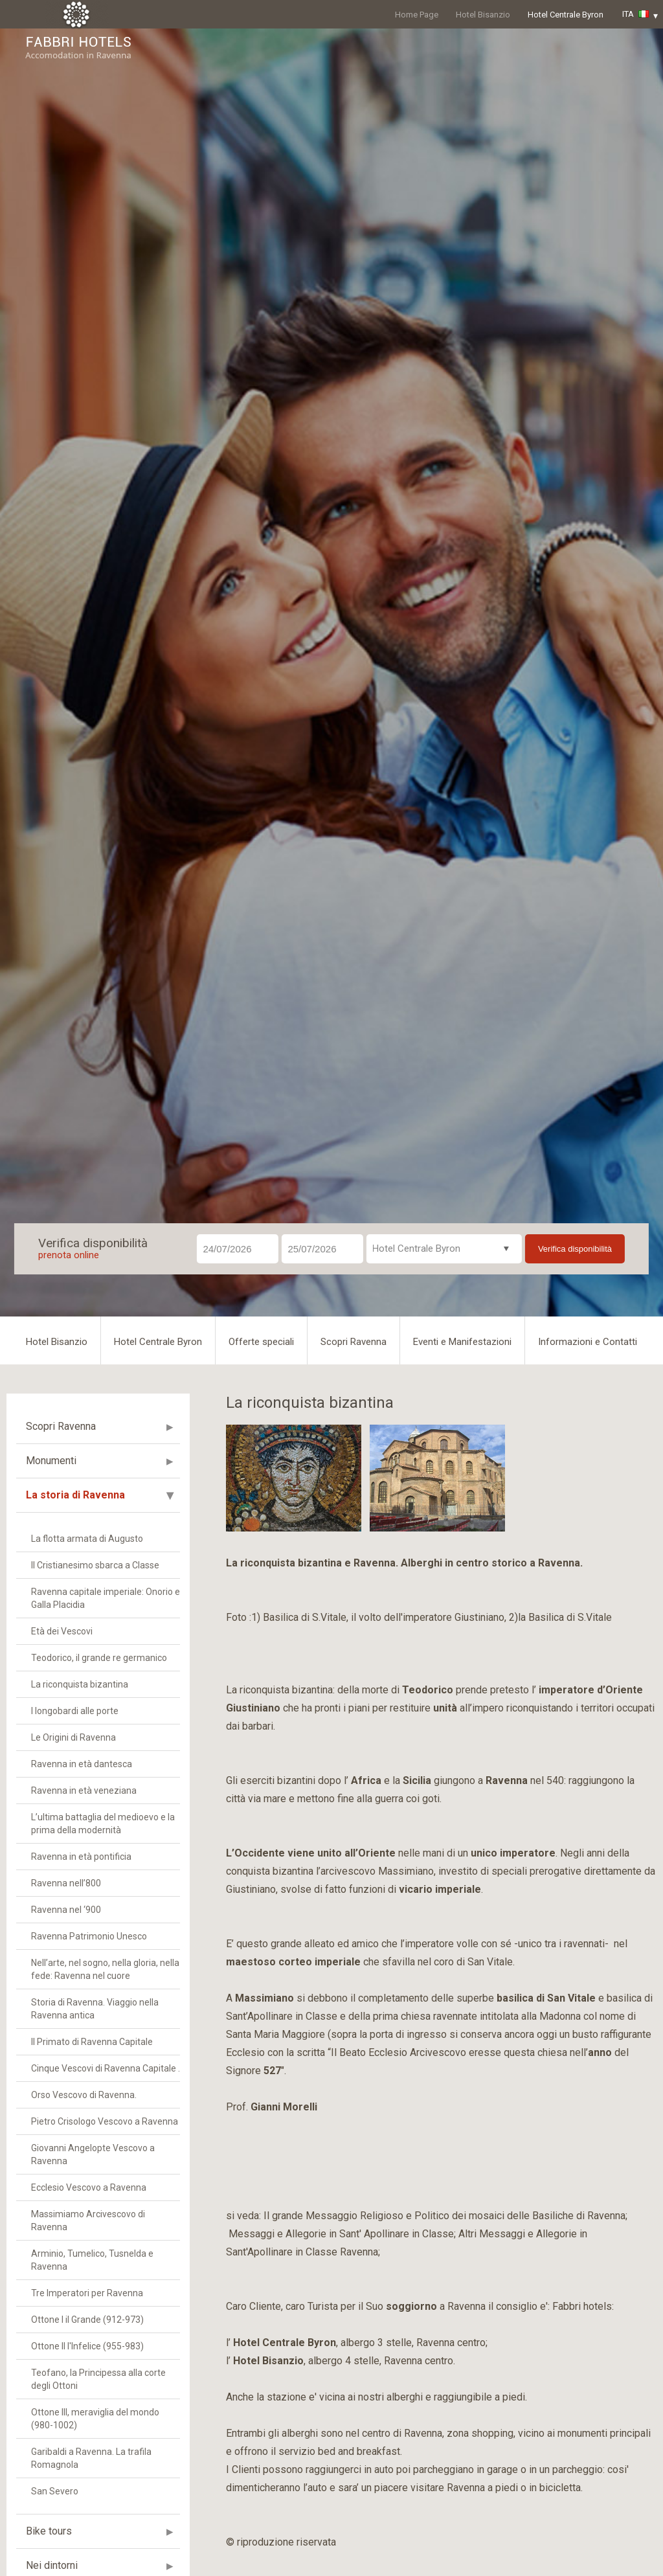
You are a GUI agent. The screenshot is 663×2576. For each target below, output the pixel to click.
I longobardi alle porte (74, 1711)
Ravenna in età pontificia (81, 1856)
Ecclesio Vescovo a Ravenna (88, 2187)
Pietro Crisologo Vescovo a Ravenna (104, 2121)
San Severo (54, 2491)
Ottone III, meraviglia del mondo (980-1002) (95, 2418)
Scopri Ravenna (353, 1342)
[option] (293, 1478)
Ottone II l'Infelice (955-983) (87, 2346)
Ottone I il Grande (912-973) (87, 2319)
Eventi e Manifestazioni (462, 1342)
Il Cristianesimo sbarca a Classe (95, 1565)
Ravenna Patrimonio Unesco (89, 1936)
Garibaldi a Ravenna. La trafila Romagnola (91, 2458)
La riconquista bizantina (79, 1684)
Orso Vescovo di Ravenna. (84, 2095)
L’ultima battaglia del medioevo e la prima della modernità (103, 1823)
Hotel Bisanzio (483, 14)
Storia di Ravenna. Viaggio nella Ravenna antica (95, 2008)
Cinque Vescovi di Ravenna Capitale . (105, 2068)
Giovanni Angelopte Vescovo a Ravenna (93, 2154)
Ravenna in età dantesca (81, 1764)
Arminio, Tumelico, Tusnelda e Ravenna (92, 2260)
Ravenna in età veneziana (84, 1790)
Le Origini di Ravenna (73, 1737)
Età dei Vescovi (62, 1631)
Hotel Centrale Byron (565, 14)
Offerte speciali (261, 1342)
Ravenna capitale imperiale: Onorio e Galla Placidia (105, 1598)
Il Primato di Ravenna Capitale (92, 2042)
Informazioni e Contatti (587, 1342)
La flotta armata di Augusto (87, 1538)
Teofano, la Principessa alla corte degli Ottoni (98, 2379)
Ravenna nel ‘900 (66, 1909)
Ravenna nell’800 (66, 1883)
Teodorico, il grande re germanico (99, 1658)
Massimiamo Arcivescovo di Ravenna (88, 2220)
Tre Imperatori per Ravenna (87, 2293)
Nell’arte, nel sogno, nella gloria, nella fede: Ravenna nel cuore (105, 1969)
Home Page (416, 14)
